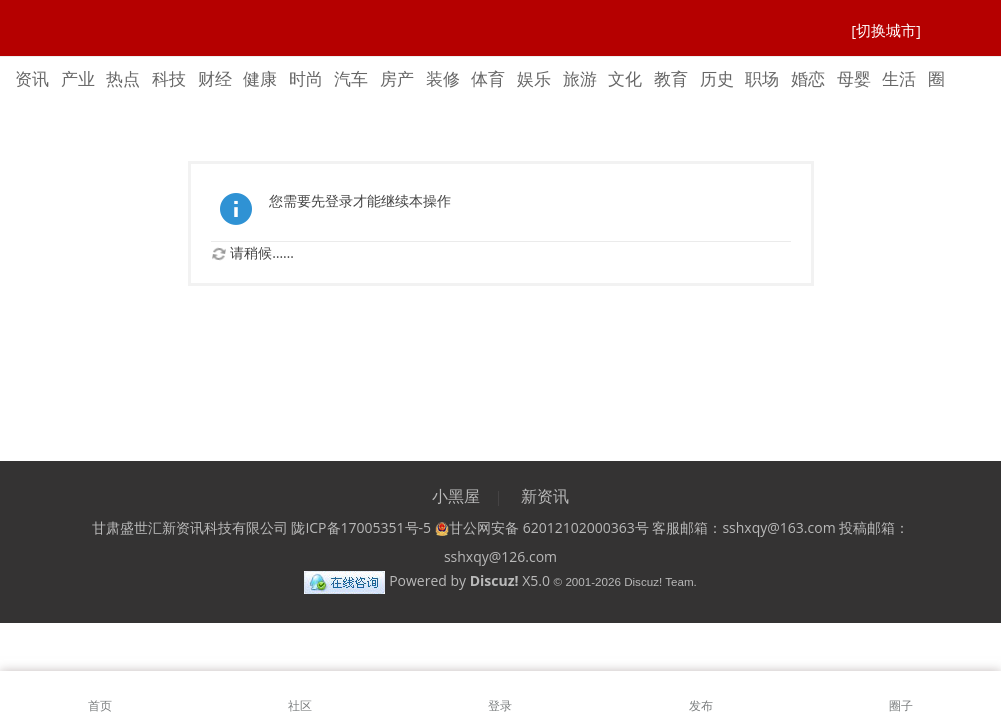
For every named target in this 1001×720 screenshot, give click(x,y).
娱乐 (534, 78)
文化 (625, 78)
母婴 (854, 78)
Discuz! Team (658, 581)
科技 (169, 78)
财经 (215, 78)
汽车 (351, 78)
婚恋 (808, 78)
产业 (78, 78)
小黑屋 (456, 496)
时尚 (306, 78)
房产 (397, 78)
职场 (762, 78)
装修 (443, 78)
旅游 (580, 78)
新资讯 (545, 496)
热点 (123, 78)
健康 (260, 78)
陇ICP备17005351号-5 (361, 527)
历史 (717, 78)
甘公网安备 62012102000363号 (542, 527)
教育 (671, 78)
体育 (488, 78)
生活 (899, 78)
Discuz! (494, 580)
